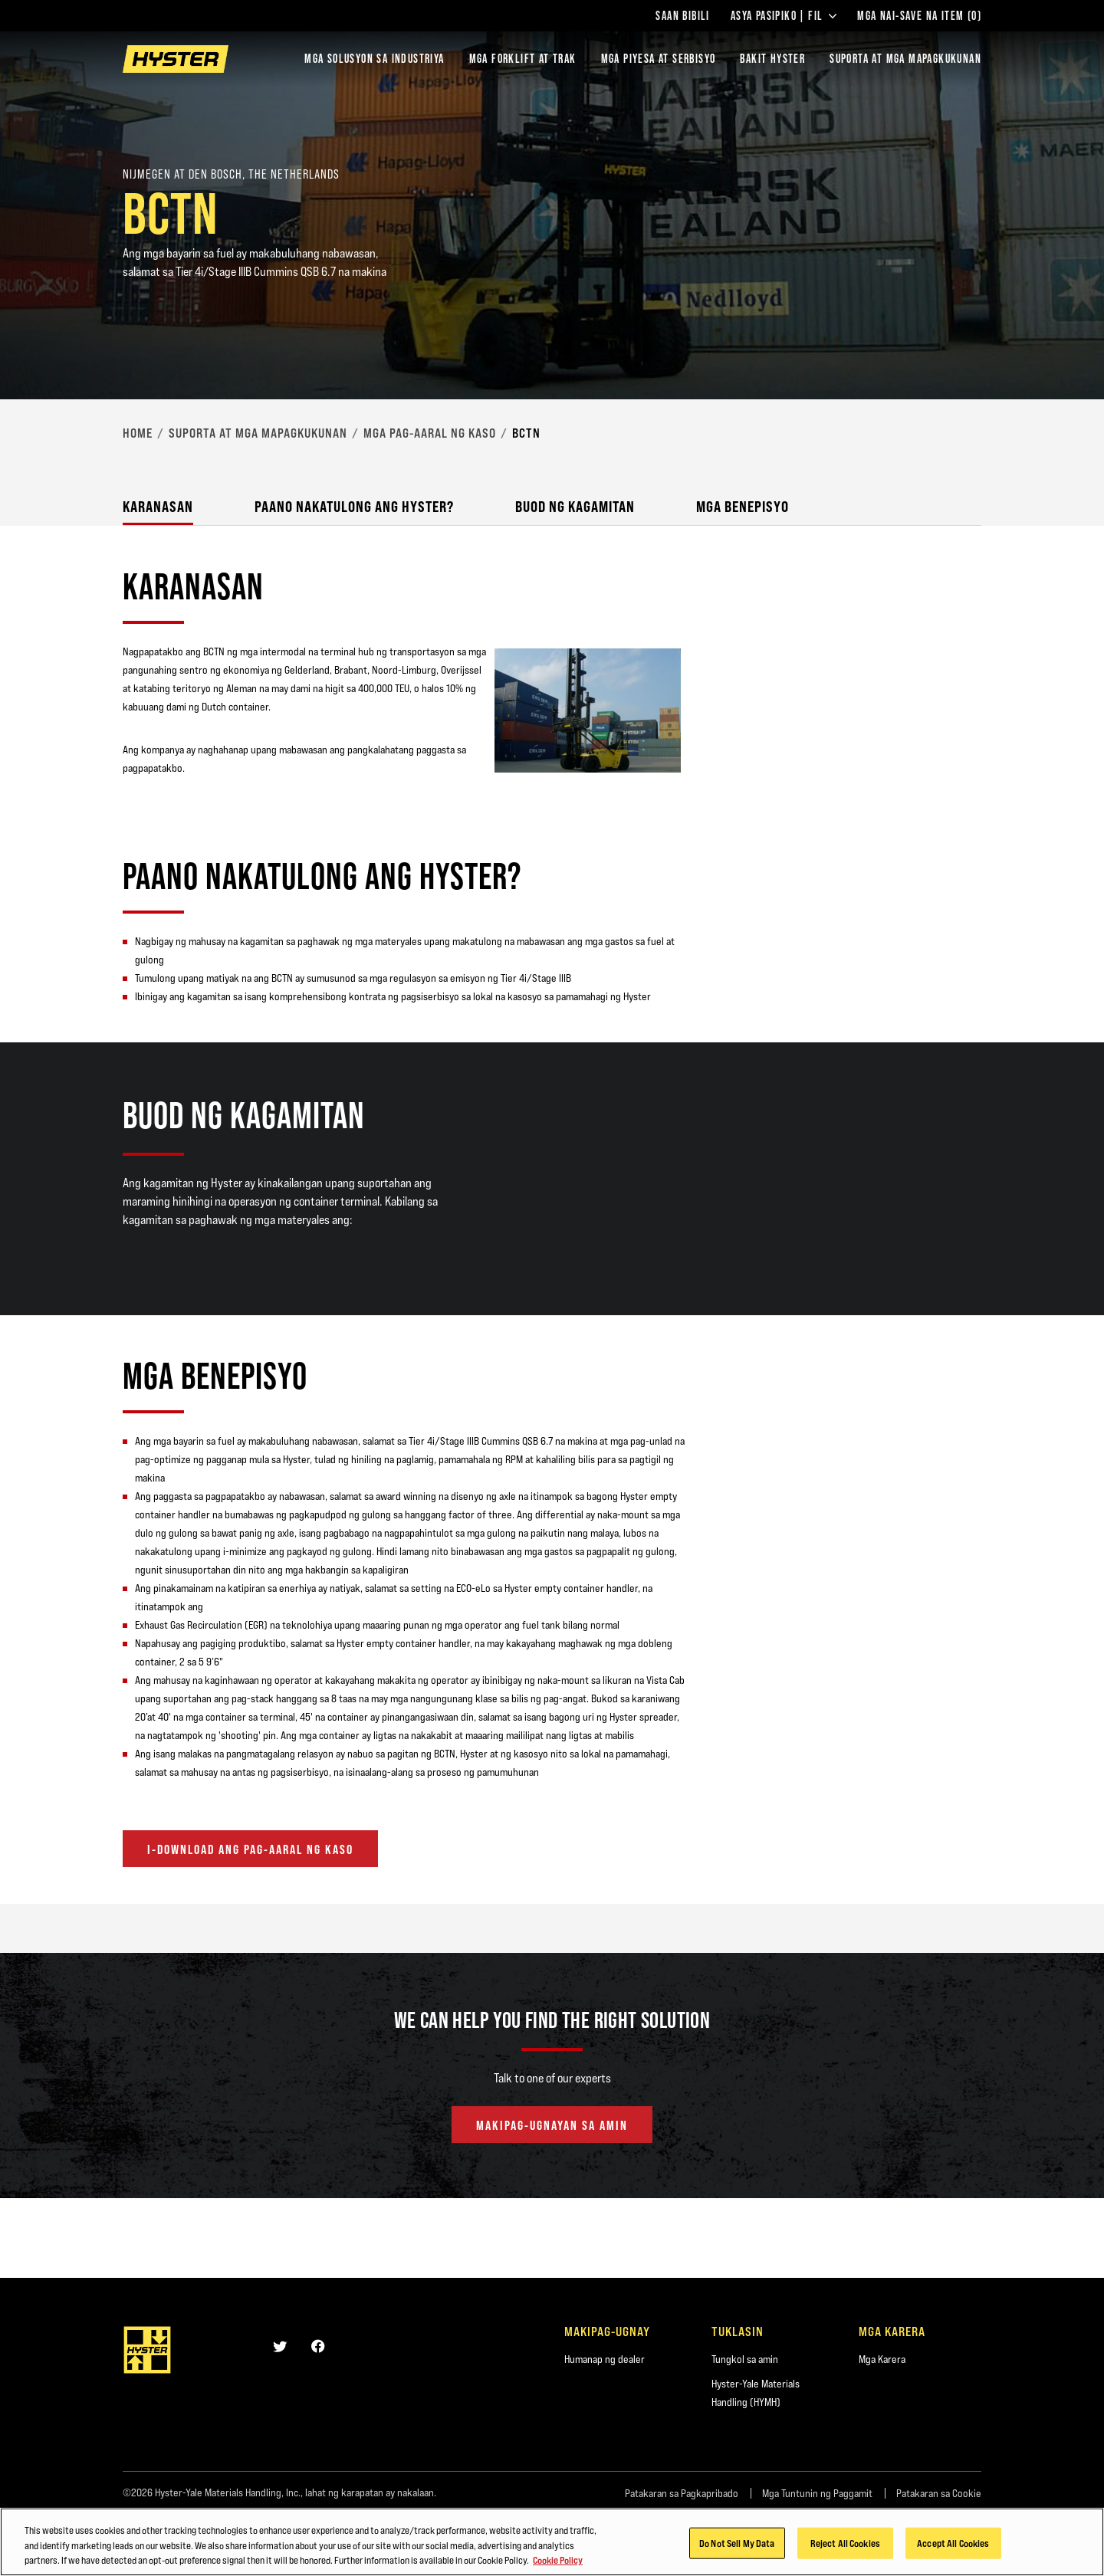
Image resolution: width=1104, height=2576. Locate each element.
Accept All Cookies (953, 2547)
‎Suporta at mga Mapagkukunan (258, 433)
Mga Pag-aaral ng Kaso (429, 433)
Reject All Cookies (845, 2547)
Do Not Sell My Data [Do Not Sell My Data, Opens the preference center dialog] (736, 2547)
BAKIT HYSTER (772, 58)
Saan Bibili (682, 16)
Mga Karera (882, 2359)
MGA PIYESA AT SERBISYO (658, 58)
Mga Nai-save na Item (919, 16)
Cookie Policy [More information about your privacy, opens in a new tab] (558, 2564)
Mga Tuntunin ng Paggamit (817, 2493)
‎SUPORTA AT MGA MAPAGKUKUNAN (905, 58)
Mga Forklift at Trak (523, 58)
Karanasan (158, 506)
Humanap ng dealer (604, 2359)
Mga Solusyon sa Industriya (374, 58)
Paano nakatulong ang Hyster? (354, 506)
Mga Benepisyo (742, 506)
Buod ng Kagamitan (575, 506)
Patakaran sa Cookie (938, 2493)
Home (138, 433)
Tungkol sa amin (744, 2359)
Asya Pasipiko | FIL (784, 16)
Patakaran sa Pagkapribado (681, 2493)
